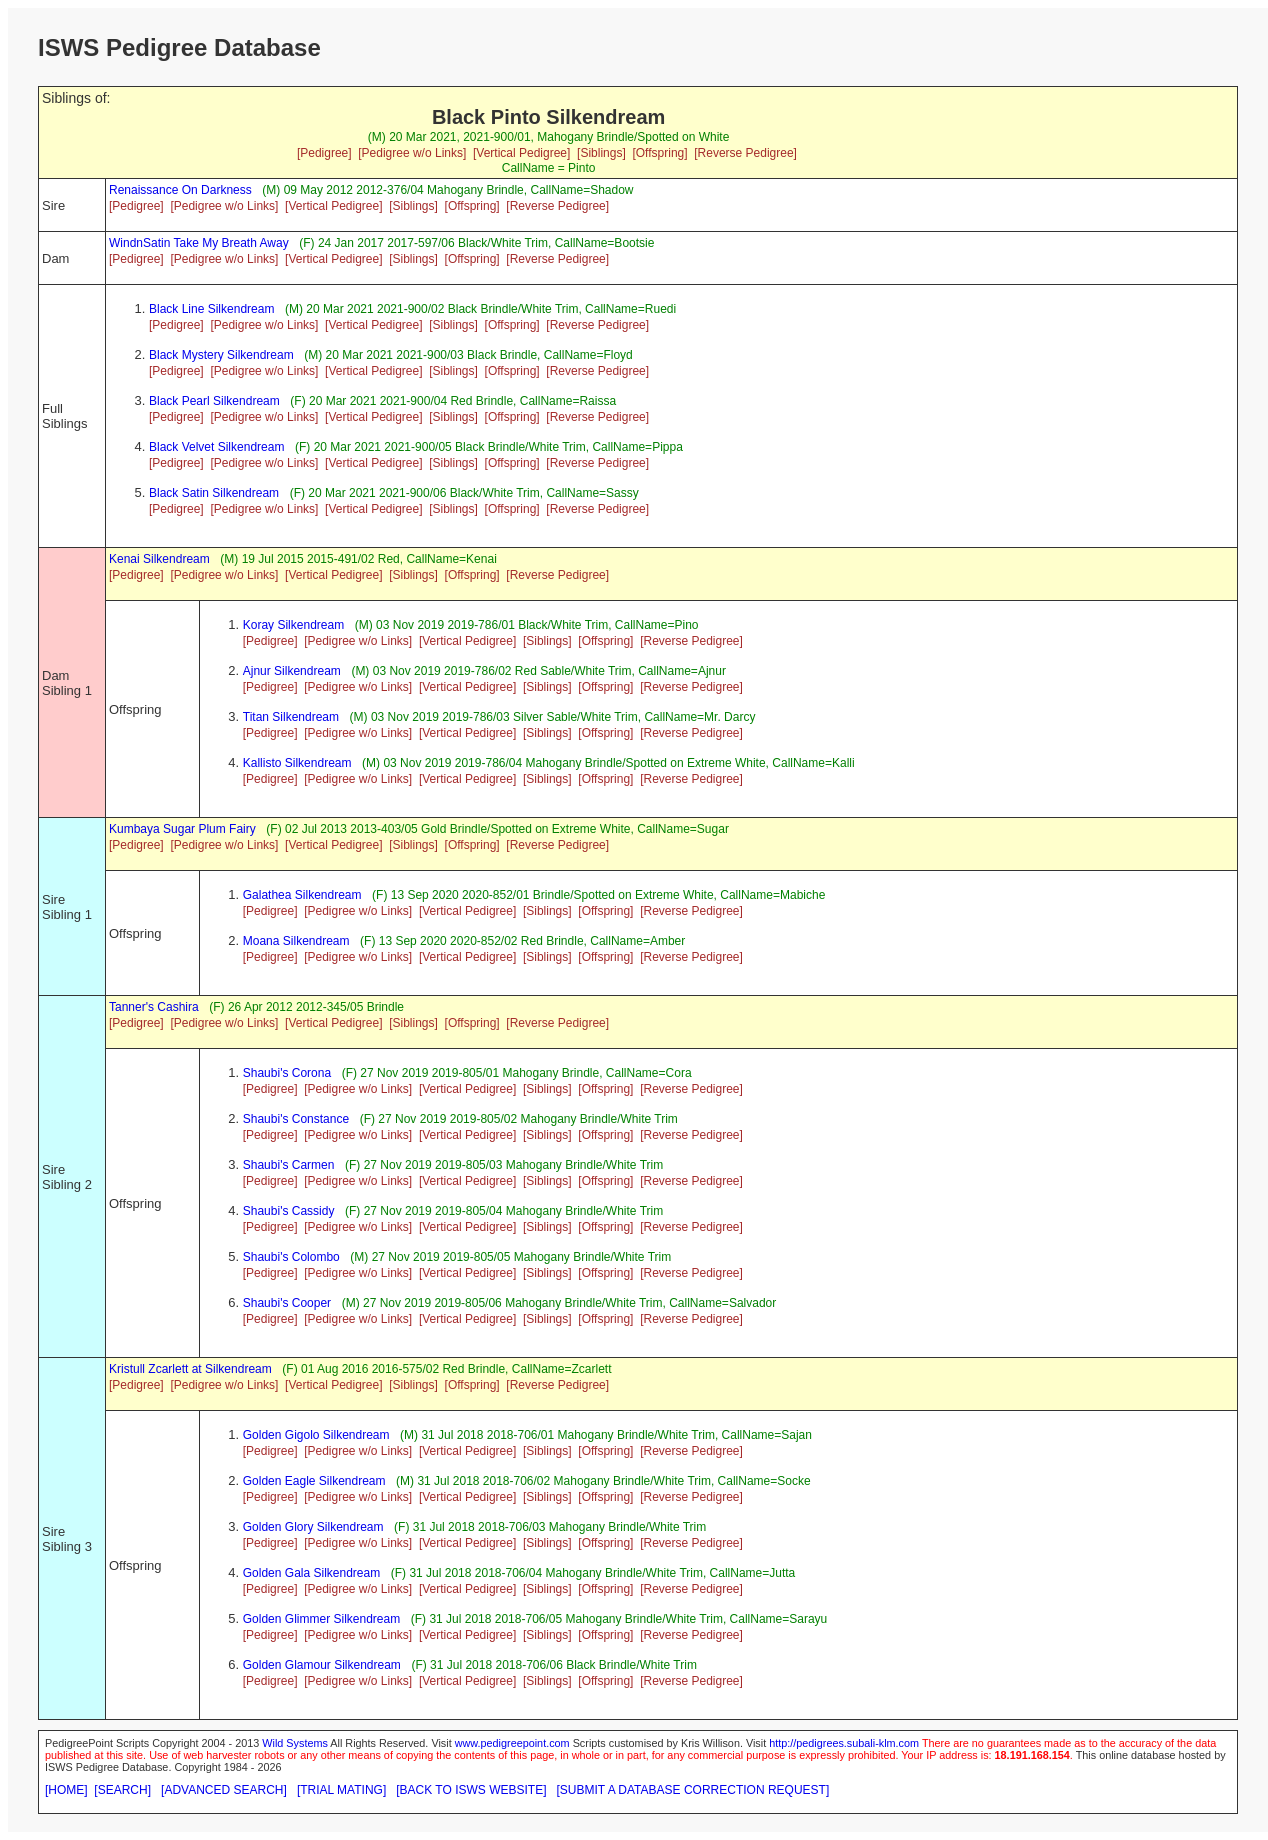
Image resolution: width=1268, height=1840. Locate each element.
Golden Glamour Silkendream (322, 1665)
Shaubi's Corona (287, 1073)
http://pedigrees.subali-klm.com (844, 1743)
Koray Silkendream (293, 625)
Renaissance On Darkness (180, 190)
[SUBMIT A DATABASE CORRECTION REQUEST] (693, 1790)
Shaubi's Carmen (289, 1165)
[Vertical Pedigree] (521, 153)
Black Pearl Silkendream (214, 401)
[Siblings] (601, 153)
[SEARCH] (122, 1790)
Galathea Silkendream (302, 895)
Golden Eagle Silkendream (314, 1481)
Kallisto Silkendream (297, 763)
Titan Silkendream (291, 717)
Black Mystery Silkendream (221, 355)
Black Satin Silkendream (214, 493)
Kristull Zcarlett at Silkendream (190, 1369)
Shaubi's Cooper (287, 1303)
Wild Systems (295, 1743)
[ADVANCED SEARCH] (224, 1790)
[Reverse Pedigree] (745, 153)
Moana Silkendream (296, 941)
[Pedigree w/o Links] (412, 153)
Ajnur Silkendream (292, 671)
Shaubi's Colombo (291, 1257)
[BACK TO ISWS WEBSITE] (471, 1790)
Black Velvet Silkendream (216, 447)
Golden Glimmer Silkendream (321, 1619)
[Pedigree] (324, 153)
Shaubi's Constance (296, 1119)
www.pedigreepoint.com (512, 1743)
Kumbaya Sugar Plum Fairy (182, 829)
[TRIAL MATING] (341, 1790)
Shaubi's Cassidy (289, 1211)
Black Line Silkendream (211, 309)
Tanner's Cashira (154, 1007)
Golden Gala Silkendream (311, 1573)
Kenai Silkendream (159, 559)
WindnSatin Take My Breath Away (199, 243)
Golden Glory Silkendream (313, 1527)
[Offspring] (659, 153)
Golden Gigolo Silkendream (316, 1435)
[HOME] (66, 1790)
